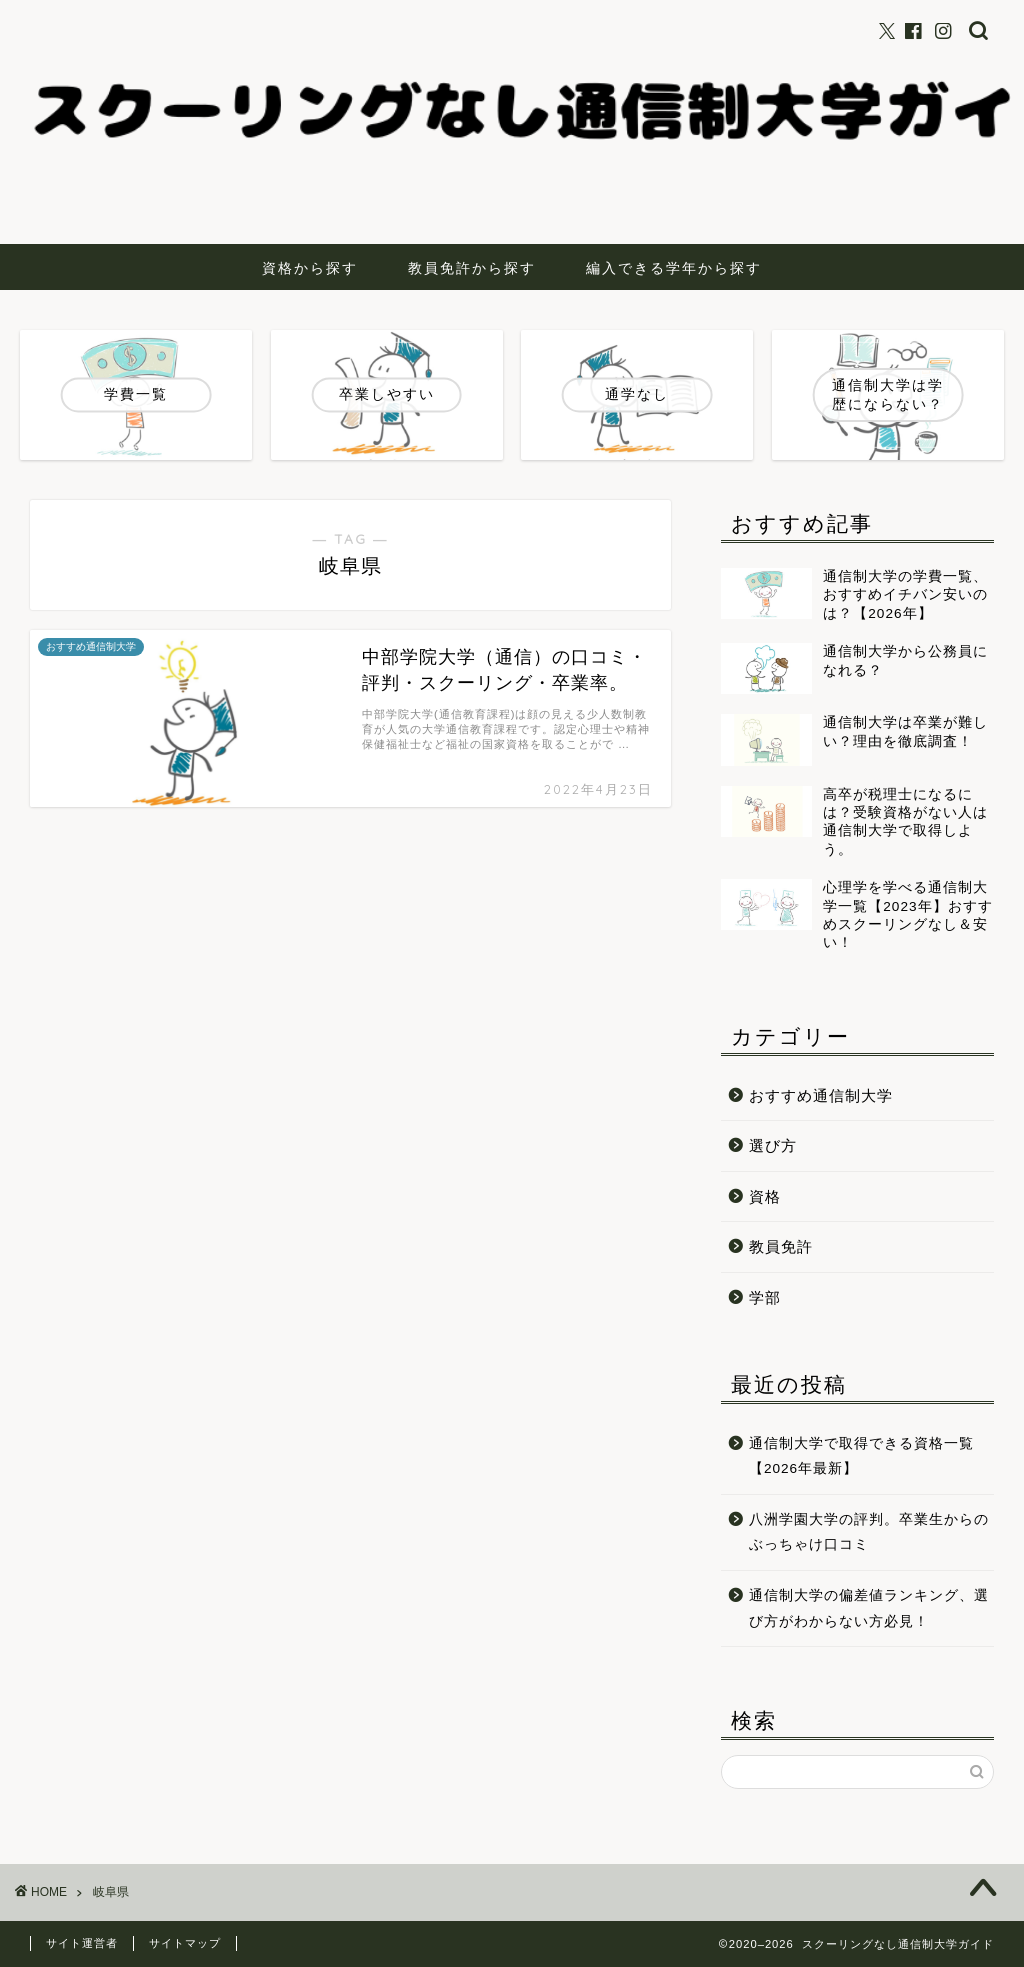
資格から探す (310, 268)
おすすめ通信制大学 (821, 1095)
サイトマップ (185, 1943)
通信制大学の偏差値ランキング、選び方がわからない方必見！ (869, 1608)
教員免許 (781, 1246)
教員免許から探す (472, 268)
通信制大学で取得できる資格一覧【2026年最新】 (861, 1456)
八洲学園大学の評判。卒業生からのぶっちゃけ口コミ (869, 1532)
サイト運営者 (82, 1943)
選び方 (773, 1145)
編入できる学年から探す (674, 268)
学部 (765, 1297)
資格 (765, 1196)
